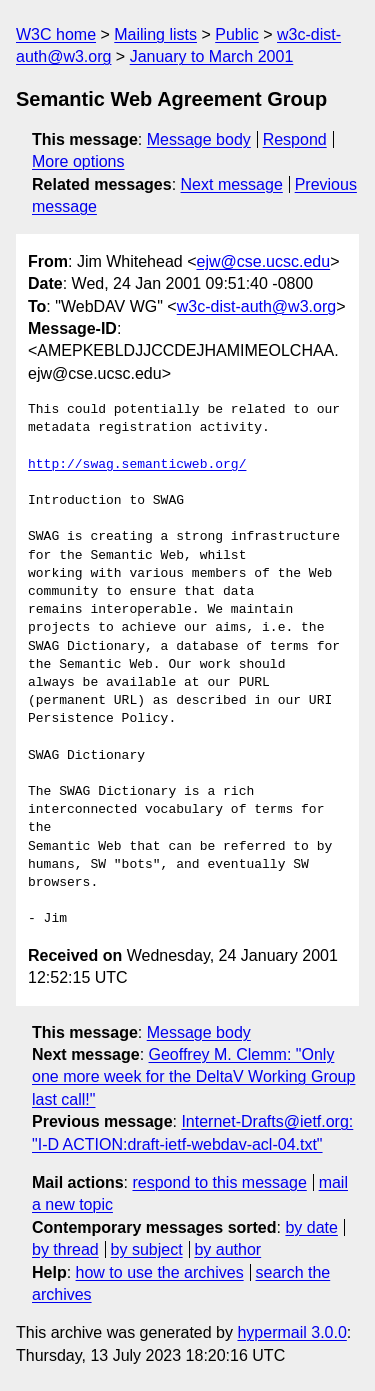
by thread (65, 1249)
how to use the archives (160, 1272)
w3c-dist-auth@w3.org (256, 306)
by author (227, 1249)
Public (237, 34)
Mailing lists (155, 34)
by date (311, 1227)
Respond (295, 139)
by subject (147, 1249)
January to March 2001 (212, 56)
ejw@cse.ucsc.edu (264, 261)
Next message (232, 184)
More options (78, 161)
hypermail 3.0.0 (291, 1332)
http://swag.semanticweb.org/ (137, 465)
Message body (199, 139)
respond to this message (219, 1182)
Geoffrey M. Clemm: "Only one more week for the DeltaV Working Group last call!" (193, 1077)
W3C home (56, 34)
